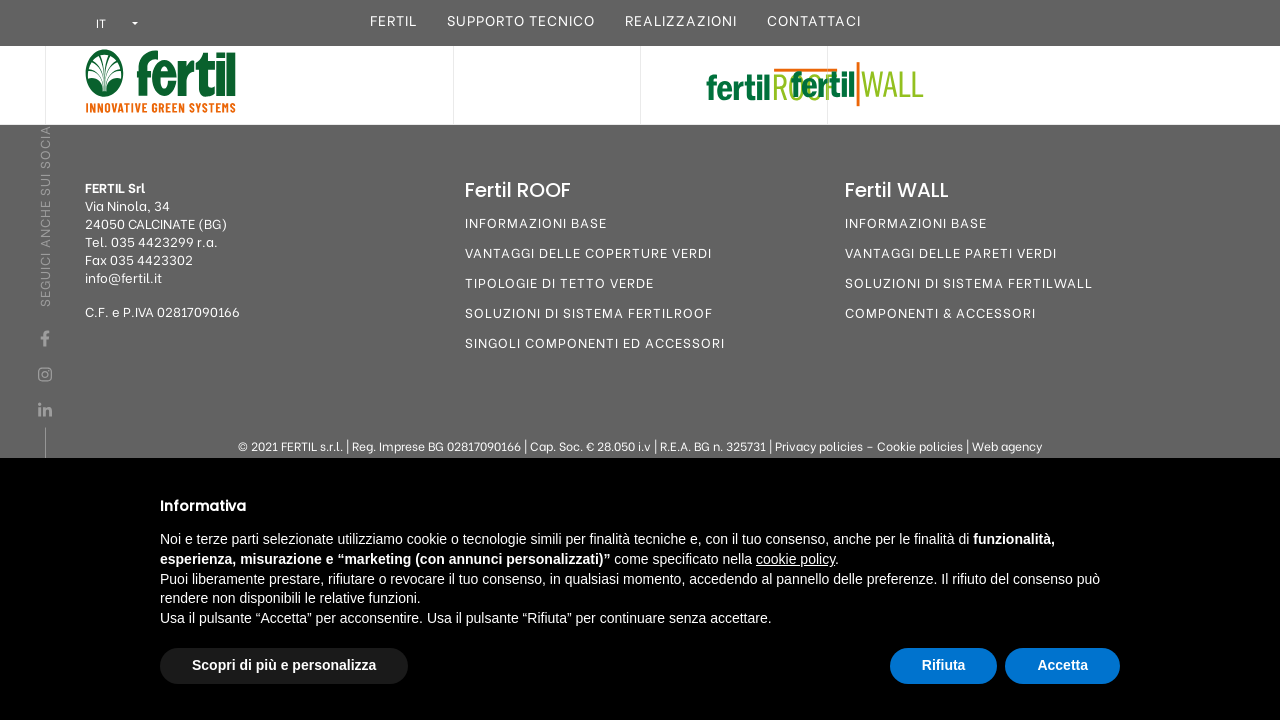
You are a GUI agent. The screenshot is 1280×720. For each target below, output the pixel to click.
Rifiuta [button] (944, 665)
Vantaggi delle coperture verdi (588, 251)
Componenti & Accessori (940, 311)
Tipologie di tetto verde (559, 281)
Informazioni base (536, 221)
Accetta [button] (1062, 665)
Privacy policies (819, 445)
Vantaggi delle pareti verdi (951, 251)
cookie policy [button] (795, 559)
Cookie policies (920, 445)
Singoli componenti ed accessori (595, 341)
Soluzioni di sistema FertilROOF (589, 311)
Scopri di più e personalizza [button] (284, 665)
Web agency (1007, 445)
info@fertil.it (123, 276)
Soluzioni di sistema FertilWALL (969, 281)
